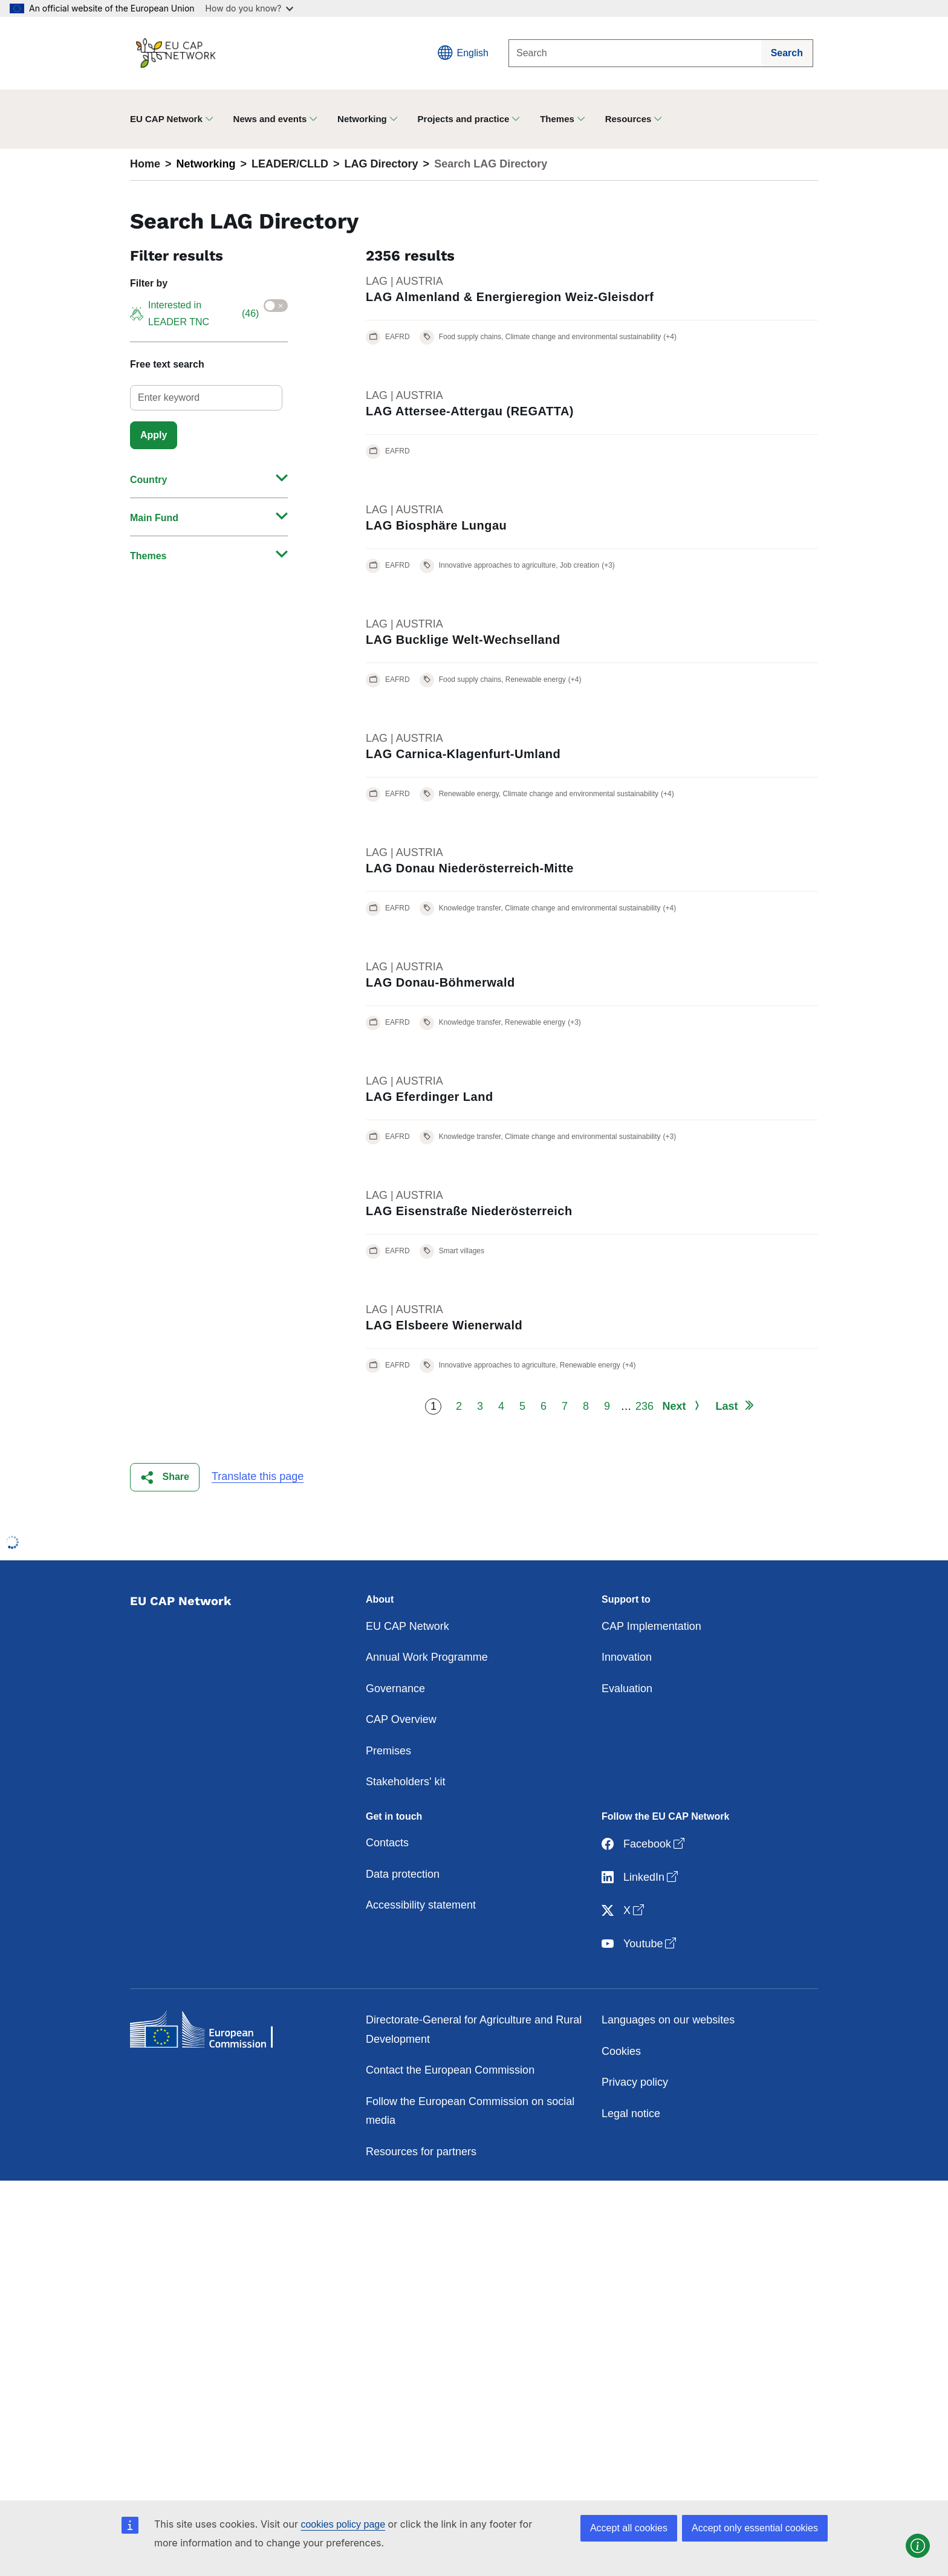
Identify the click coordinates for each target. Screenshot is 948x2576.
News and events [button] (270, 119)
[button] (165, 1477)
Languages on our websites (668, 2020)
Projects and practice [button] (464, 119)
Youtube (640, 1944)
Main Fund (154, 518)
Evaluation (627, 1688)
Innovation (627, 1657)
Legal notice (631, 2113)
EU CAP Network (407, 1626)
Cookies (621, 2051)
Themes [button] (557, 119)
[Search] (635, 53)
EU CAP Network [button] (166, 119)
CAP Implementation (651, 1626)
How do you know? (250, 8)
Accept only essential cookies (755, 2528)
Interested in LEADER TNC (194, 313)
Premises (388, 1751)
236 (644, 1406)
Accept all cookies (628, 2528)
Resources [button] (628, 119)
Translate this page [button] (258, 1476)
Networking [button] (362, 119)
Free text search (167, 364)
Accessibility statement (421, 1905)
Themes (148, 556)
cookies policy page (342, 2524)
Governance (395, 1688)
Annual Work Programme (427, 1657)
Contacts (387, 1843)
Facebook (644, 1844)
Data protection (403, 1874)
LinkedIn (641, 1877)
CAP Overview (401, 1719)
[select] (206, 397)
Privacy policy (635, 2082)
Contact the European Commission (450, 2070)
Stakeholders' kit (406, 1782)
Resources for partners (421, 2152)
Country (148, 480)
